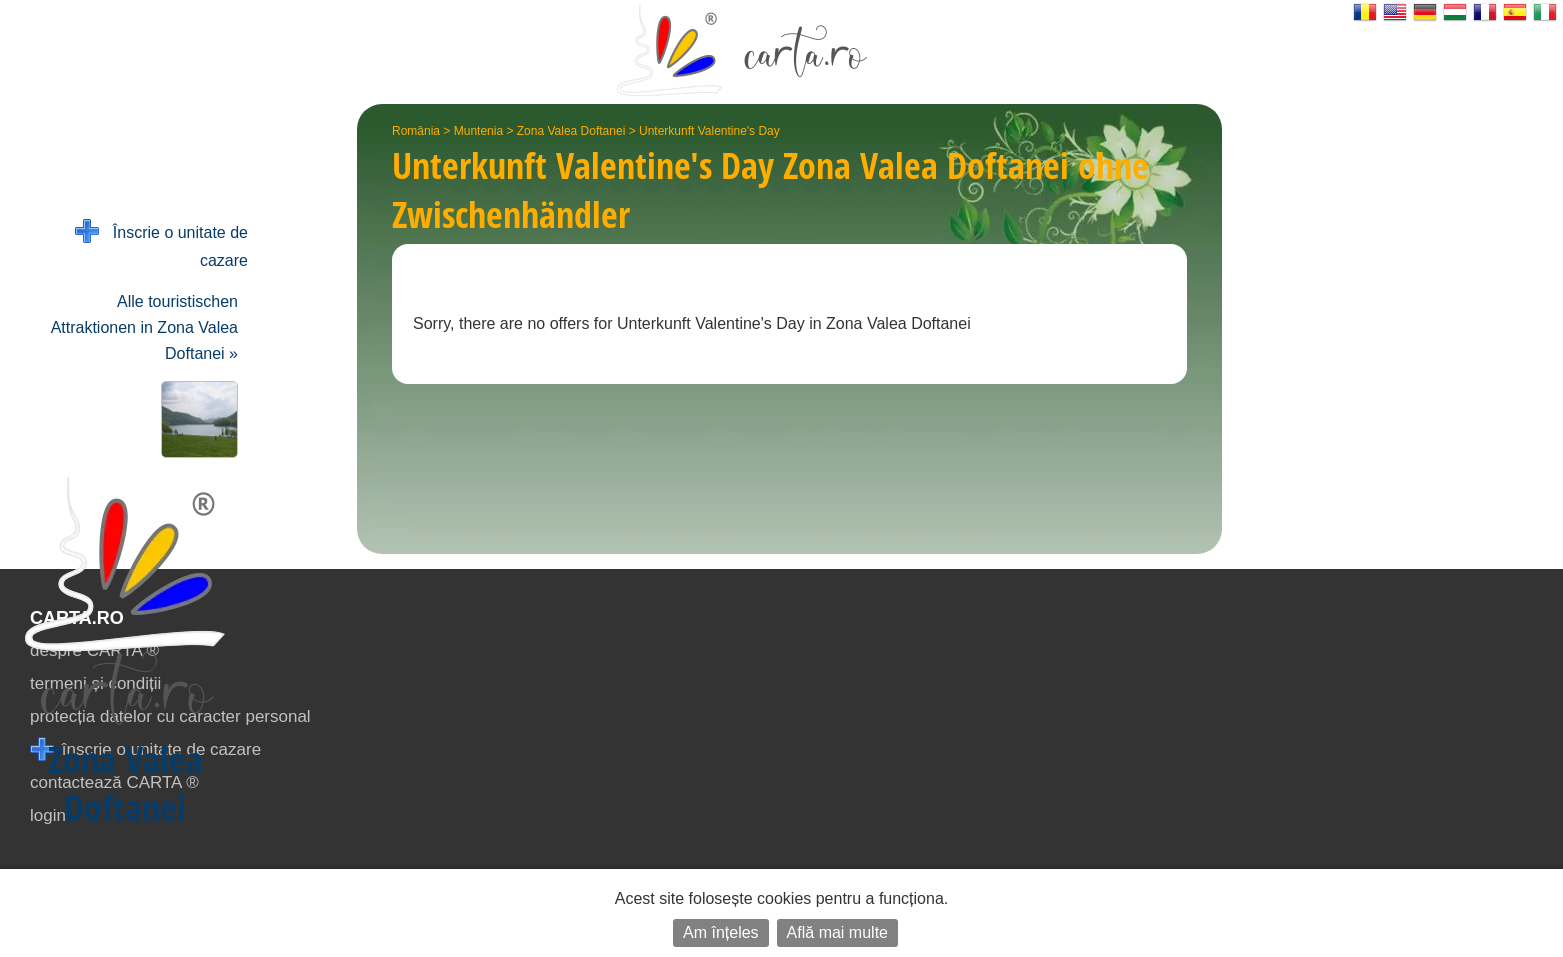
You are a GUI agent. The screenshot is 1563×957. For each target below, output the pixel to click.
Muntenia (478, 131)
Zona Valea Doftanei (571, 131)
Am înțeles (721, 932)
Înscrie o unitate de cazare (161, 244)
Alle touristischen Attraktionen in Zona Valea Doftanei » (144, 327)
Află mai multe (837, 932)
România (416, 131)
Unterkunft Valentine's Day (709, 131)
